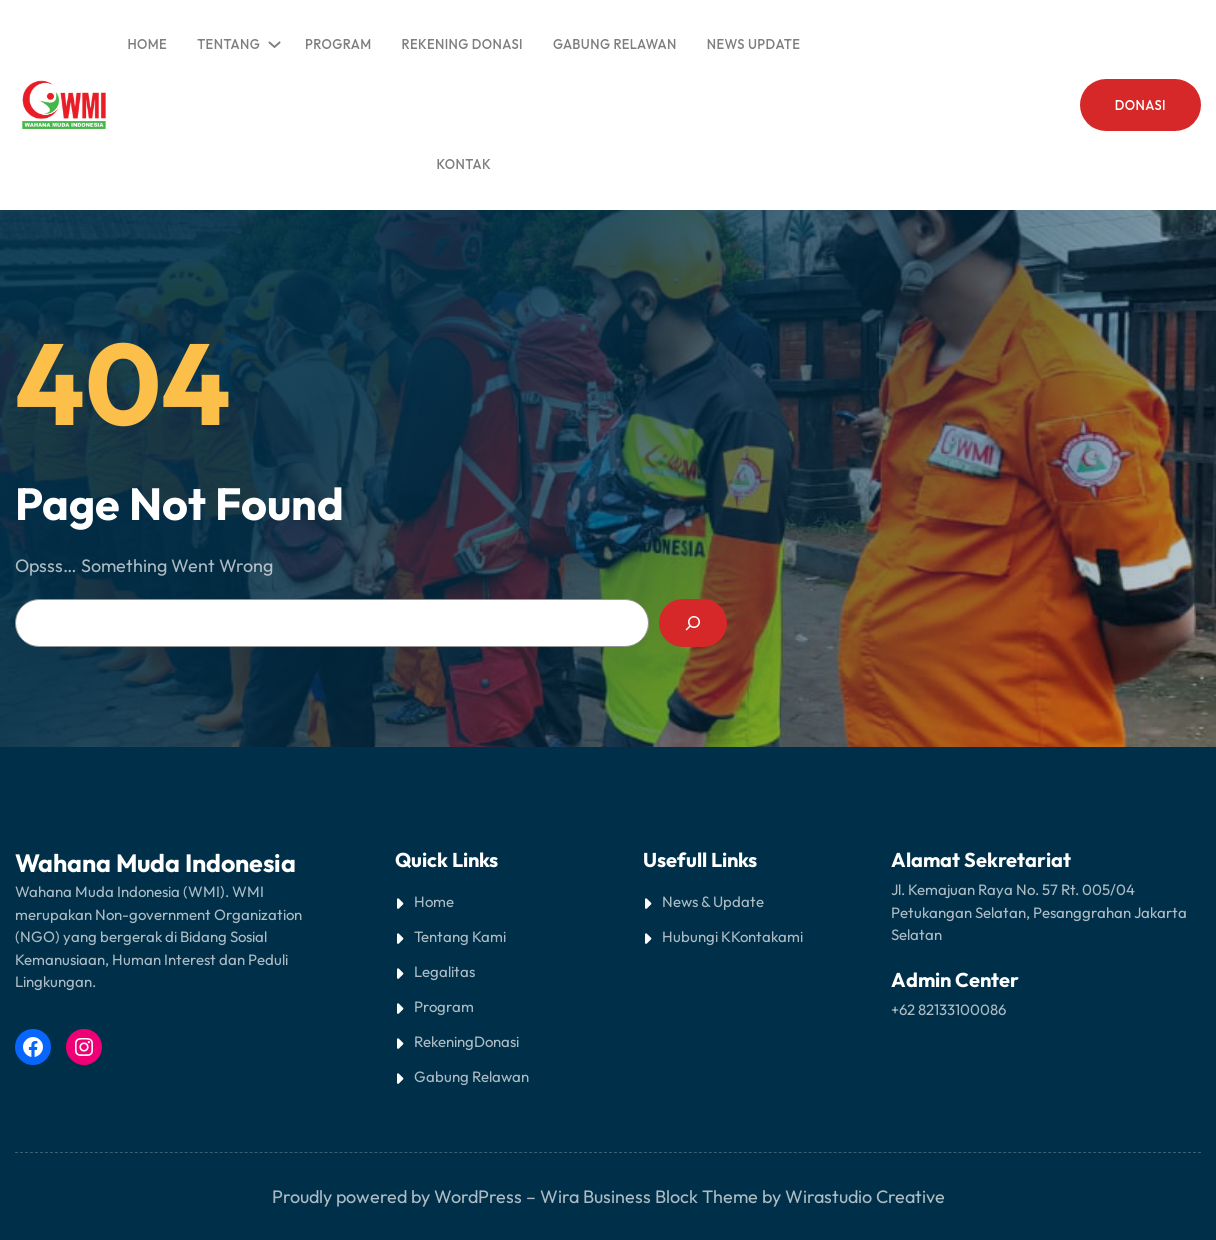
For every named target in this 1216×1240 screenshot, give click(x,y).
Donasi (496, 1041)
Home (147, 44)
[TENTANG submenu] (271, 40)
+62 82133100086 (948, 1009)
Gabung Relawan (471, 1076)
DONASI (1140, 105)
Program (444, 1006)
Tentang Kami (460, 936)
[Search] (693, 623)
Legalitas (444, 971)
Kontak (754, 936)
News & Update (713, 901)
